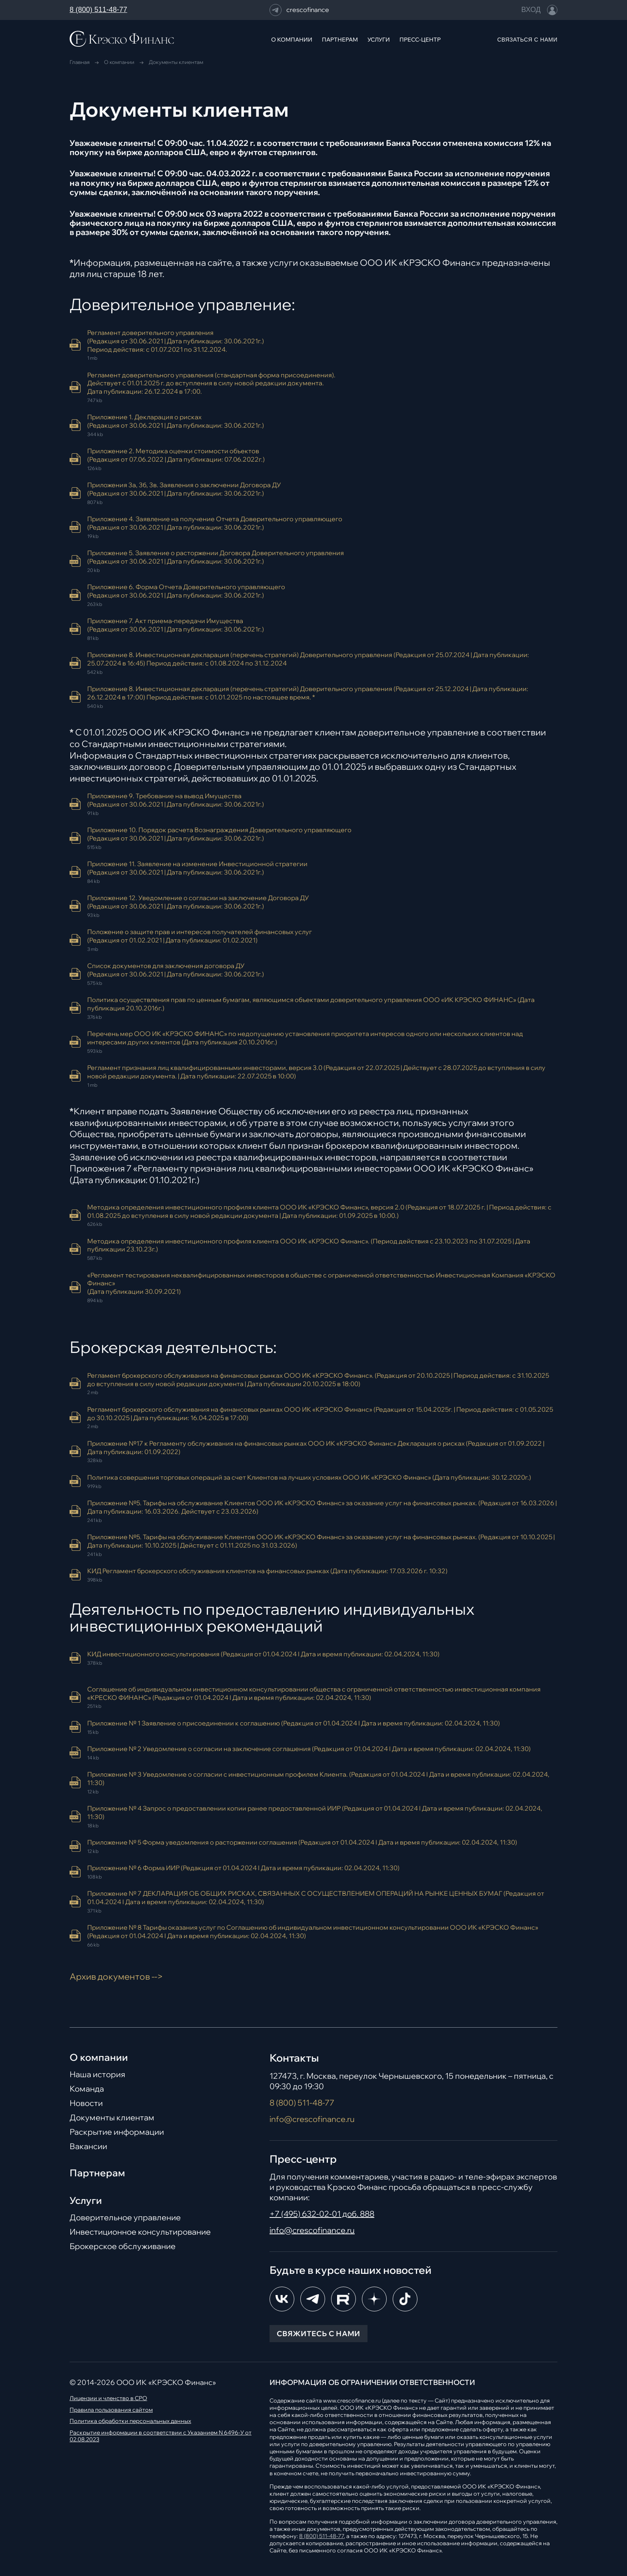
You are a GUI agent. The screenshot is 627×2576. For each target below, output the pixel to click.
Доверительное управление (125, 2217)
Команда (87, 2089)
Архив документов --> (116, 1976)
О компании (119, 62)
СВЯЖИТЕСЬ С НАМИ (318, 2333)
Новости (86, 2103)
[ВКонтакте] (282, 2299)
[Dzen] (374, 2299)
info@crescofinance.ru (312, 2119)
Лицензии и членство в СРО (108, 2398)
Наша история (97, 2074)
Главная (80, 62)
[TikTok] (405, 2299)
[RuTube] (343, 2299)
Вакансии (88, 2146)
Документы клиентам (112, 2117)
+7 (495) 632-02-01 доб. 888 (322, 2214)
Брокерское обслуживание (123, 2246)
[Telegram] (312, 2299)
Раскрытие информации (117, 2132)
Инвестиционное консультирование (140, 2232)
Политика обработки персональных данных (130, 2421)
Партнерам (97, 2173)
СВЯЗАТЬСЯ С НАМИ (527, 39)
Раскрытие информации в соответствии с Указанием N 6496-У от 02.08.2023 (161, 2436)
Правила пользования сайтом (111, 2410)
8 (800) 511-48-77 (98, 10)
